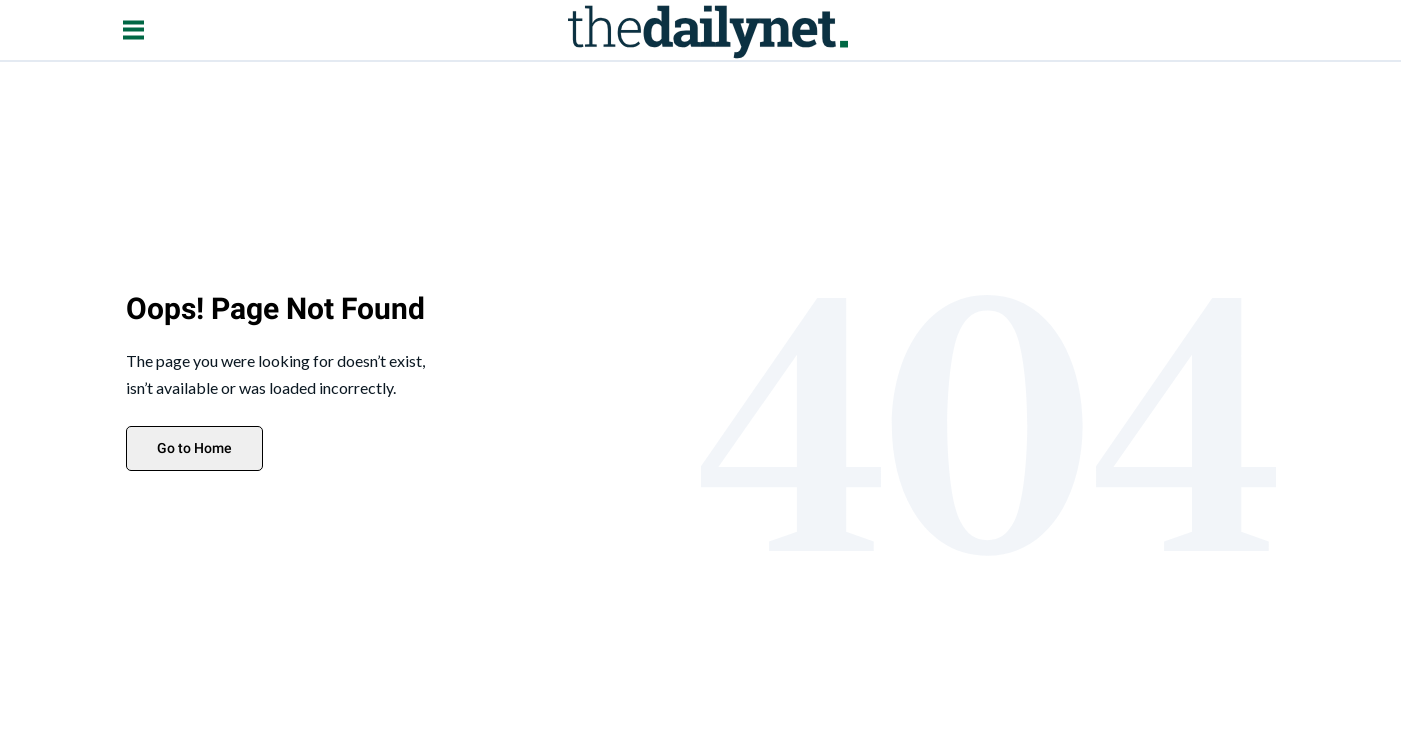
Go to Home (194, 448)
